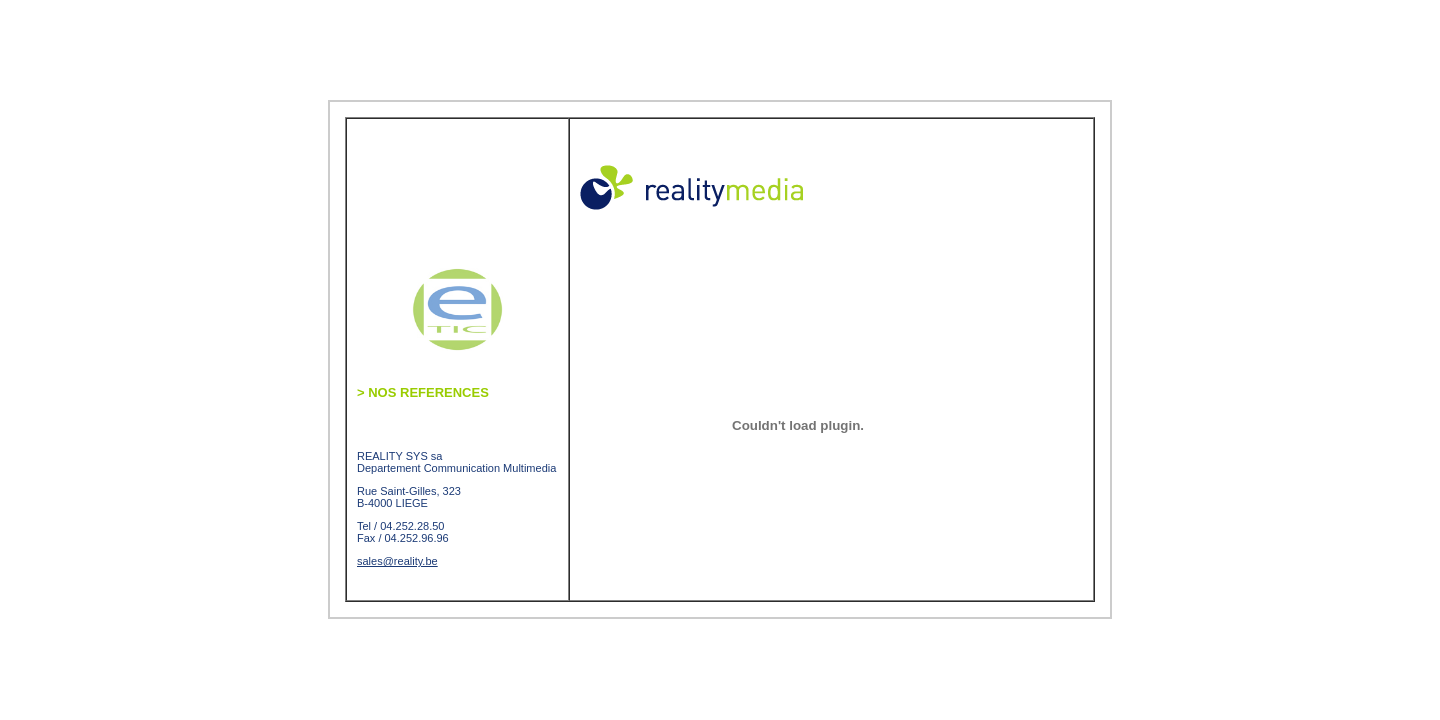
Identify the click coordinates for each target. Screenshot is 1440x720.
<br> (819, 425)
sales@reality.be (397, 561)
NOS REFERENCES (423, 392)
